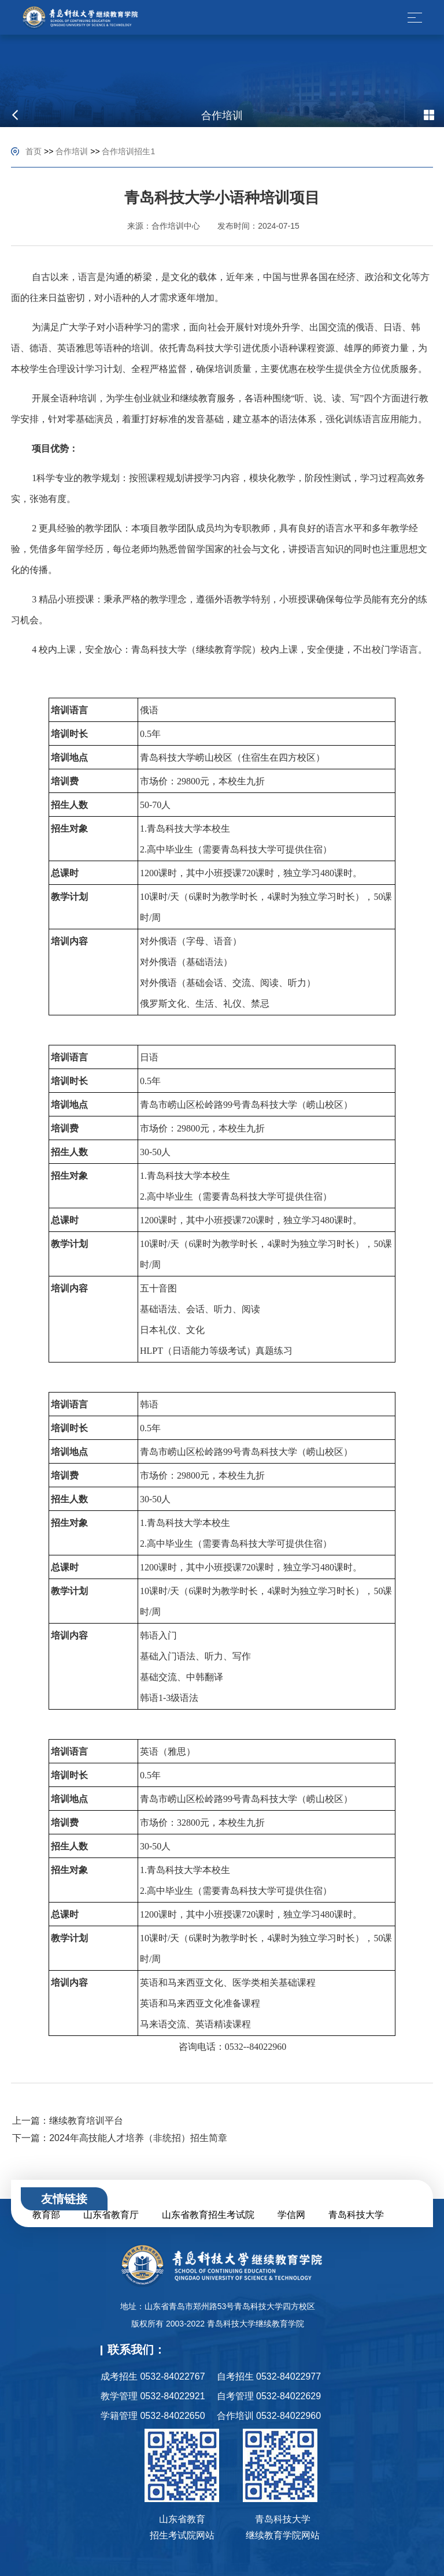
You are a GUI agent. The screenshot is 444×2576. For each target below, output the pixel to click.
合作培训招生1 (128, 151)
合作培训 (72, 151)
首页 (33, 151)
